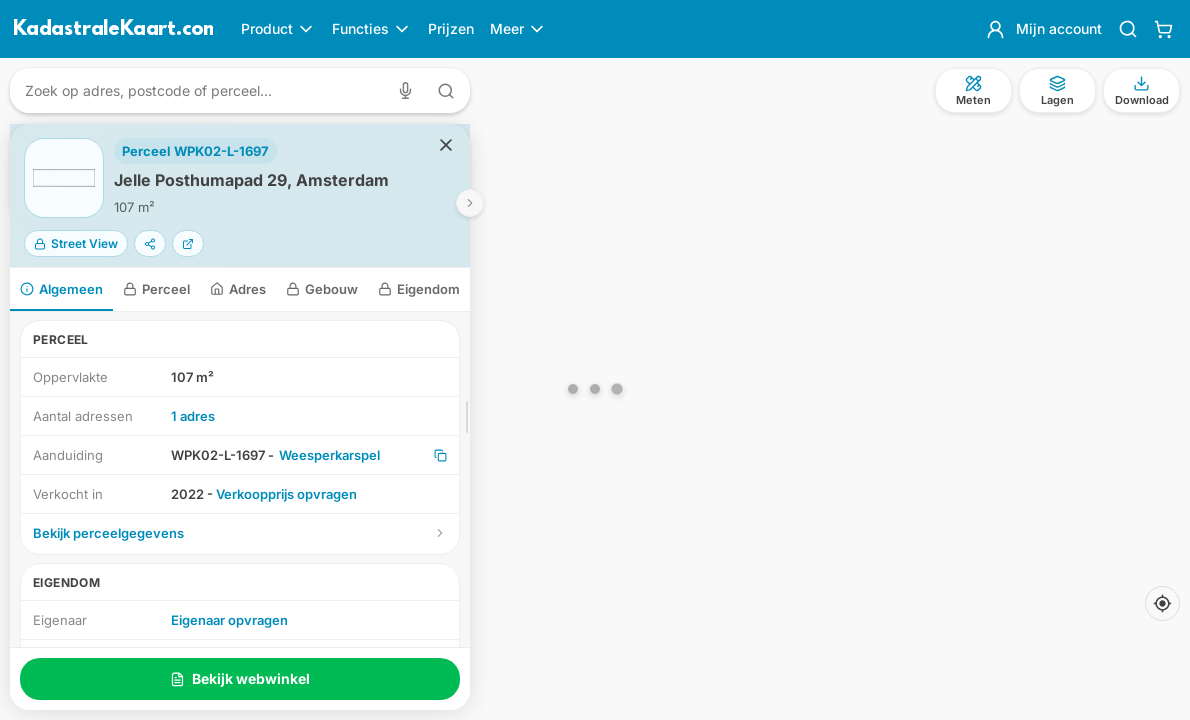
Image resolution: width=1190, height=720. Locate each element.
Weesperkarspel (329, 455)
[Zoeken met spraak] (409, 90)
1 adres (193, 416)
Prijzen (451, 28)
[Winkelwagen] (1163, 29)
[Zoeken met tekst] (446, 91)
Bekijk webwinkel (240, 678)
